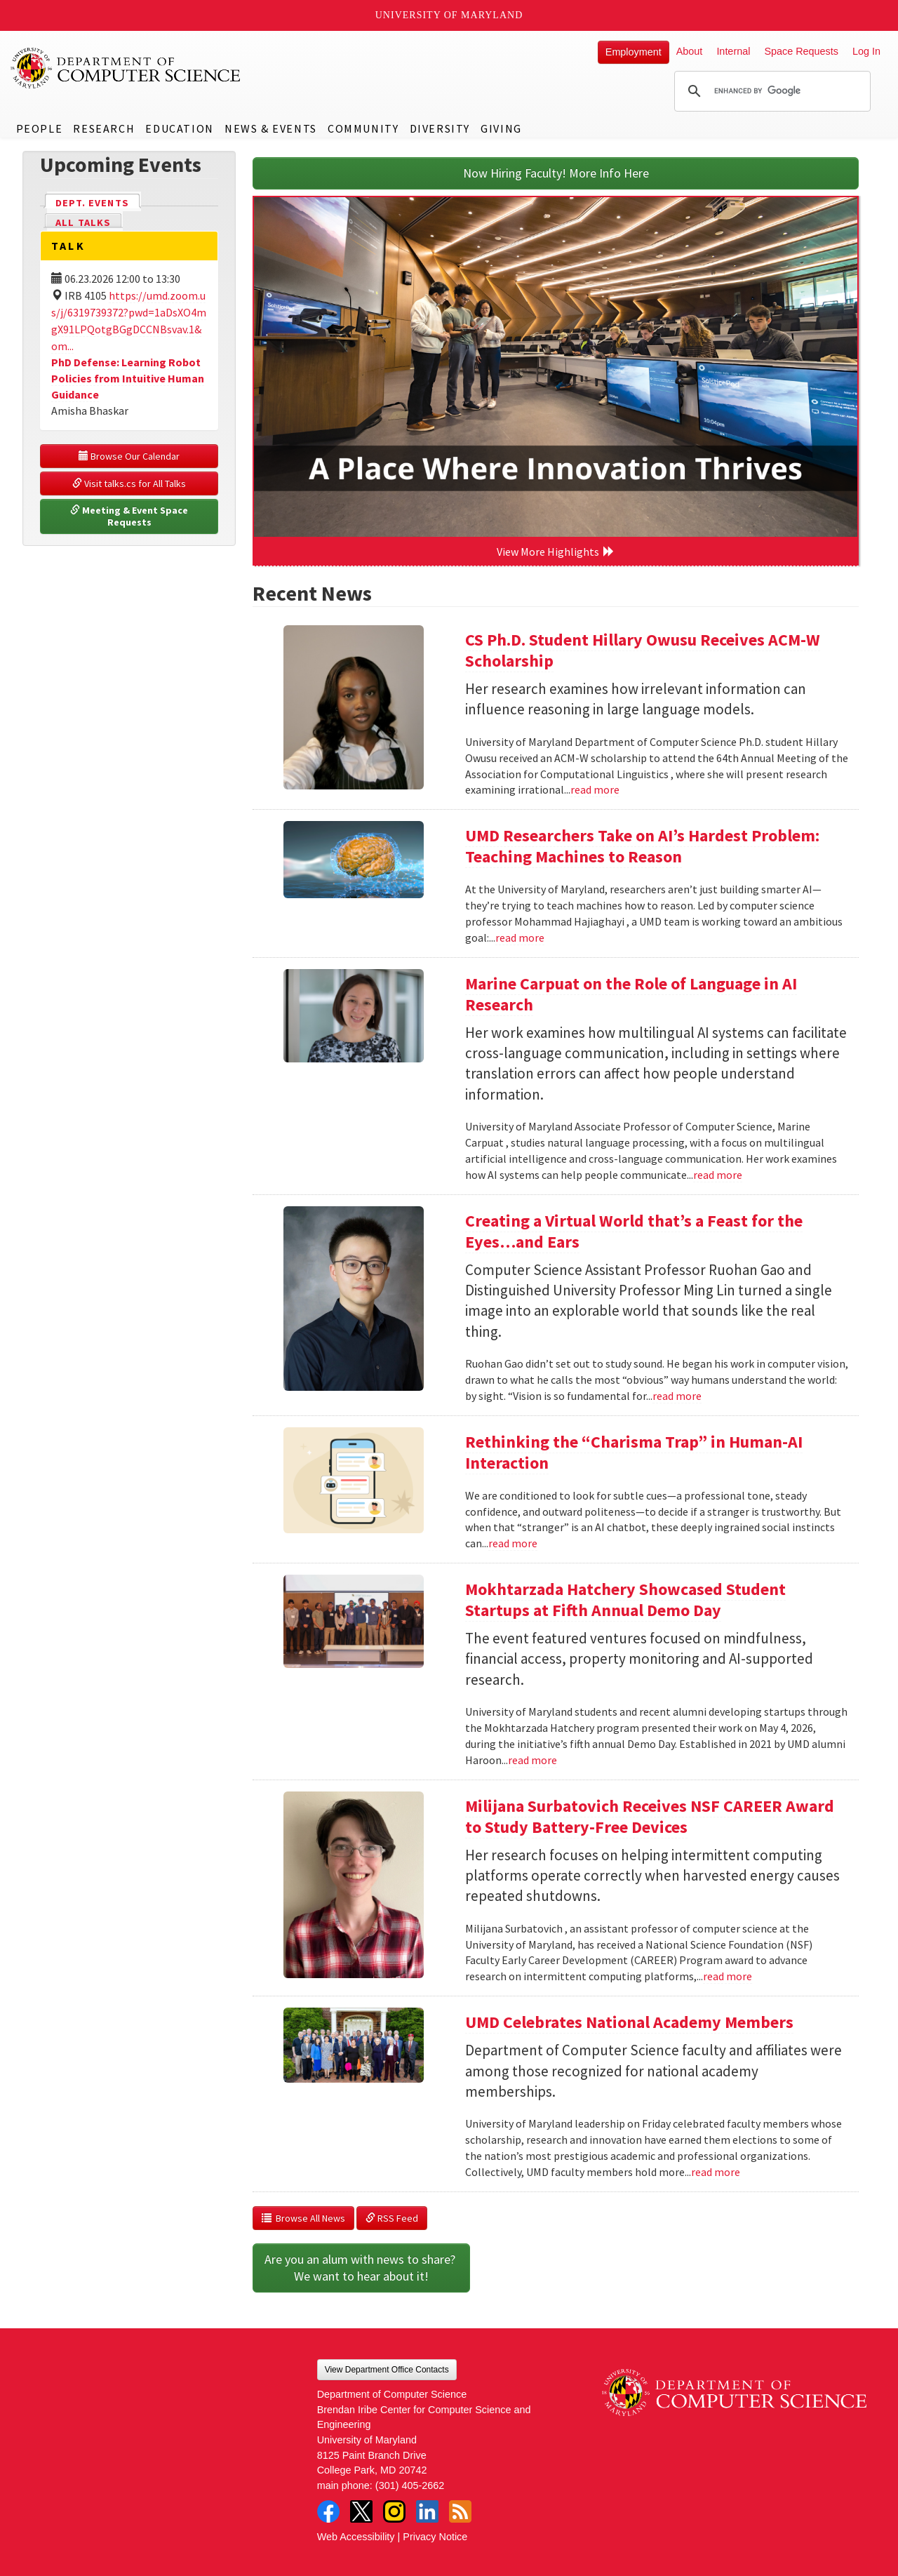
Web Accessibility (356, 2536)
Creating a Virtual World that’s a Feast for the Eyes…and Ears (634, 1231)
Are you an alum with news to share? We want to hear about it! (361, 2267)
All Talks (83, 222)
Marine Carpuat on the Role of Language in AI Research (631, 994)
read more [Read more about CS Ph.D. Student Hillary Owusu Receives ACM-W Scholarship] (594, 789)
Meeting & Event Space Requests (130, 516)
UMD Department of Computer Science (126, 68)
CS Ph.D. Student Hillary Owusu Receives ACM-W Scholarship (642, 650)
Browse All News (303, 2218)
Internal (733, 51)
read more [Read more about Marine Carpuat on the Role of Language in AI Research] (717, 1175)
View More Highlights (556, 552)
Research (104, 128)
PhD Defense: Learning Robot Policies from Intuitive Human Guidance (127, 378)
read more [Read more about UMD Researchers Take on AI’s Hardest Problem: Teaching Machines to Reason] (519, 937)
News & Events (270, 128)
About (689, 51)
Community (363, 128)
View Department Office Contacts (387, 2370)
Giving (501, 128)
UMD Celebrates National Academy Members (629, 2022)
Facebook (328, 2511)
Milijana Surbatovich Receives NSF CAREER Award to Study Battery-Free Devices (649, 1816)
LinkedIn (427, 2511)
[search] (770, 91)
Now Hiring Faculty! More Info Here (556, 173)
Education (179, 128)
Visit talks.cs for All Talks (129, 483)
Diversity (440, 128)
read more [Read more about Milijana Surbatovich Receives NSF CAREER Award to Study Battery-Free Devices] (727, 1976)
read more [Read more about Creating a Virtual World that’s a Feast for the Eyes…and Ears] (677, 1396)
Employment (633, 52)
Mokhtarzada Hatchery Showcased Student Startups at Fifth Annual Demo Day (625, 1599)
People (39, 128)
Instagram (394, 2511)
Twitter (361, 2511)
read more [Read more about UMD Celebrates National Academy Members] (715, 2172)
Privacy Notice (435, 2536)
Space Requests (801, 51)
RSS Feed (392, 2218)
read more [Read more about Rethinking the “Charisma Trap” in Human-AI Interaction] (512, 1543)
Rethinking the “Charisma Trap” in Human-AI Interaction (634, 1452)
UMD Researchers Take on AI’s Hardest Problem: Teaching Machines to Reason (642, 846)
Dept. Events (98, 201)
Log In (866, 51)
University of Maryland (449, 15)
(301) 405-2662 (409, 2485)
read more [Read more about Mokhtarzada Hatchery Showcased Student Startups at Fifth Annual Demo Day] (532, 1760)
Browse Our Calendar (129, 456)
